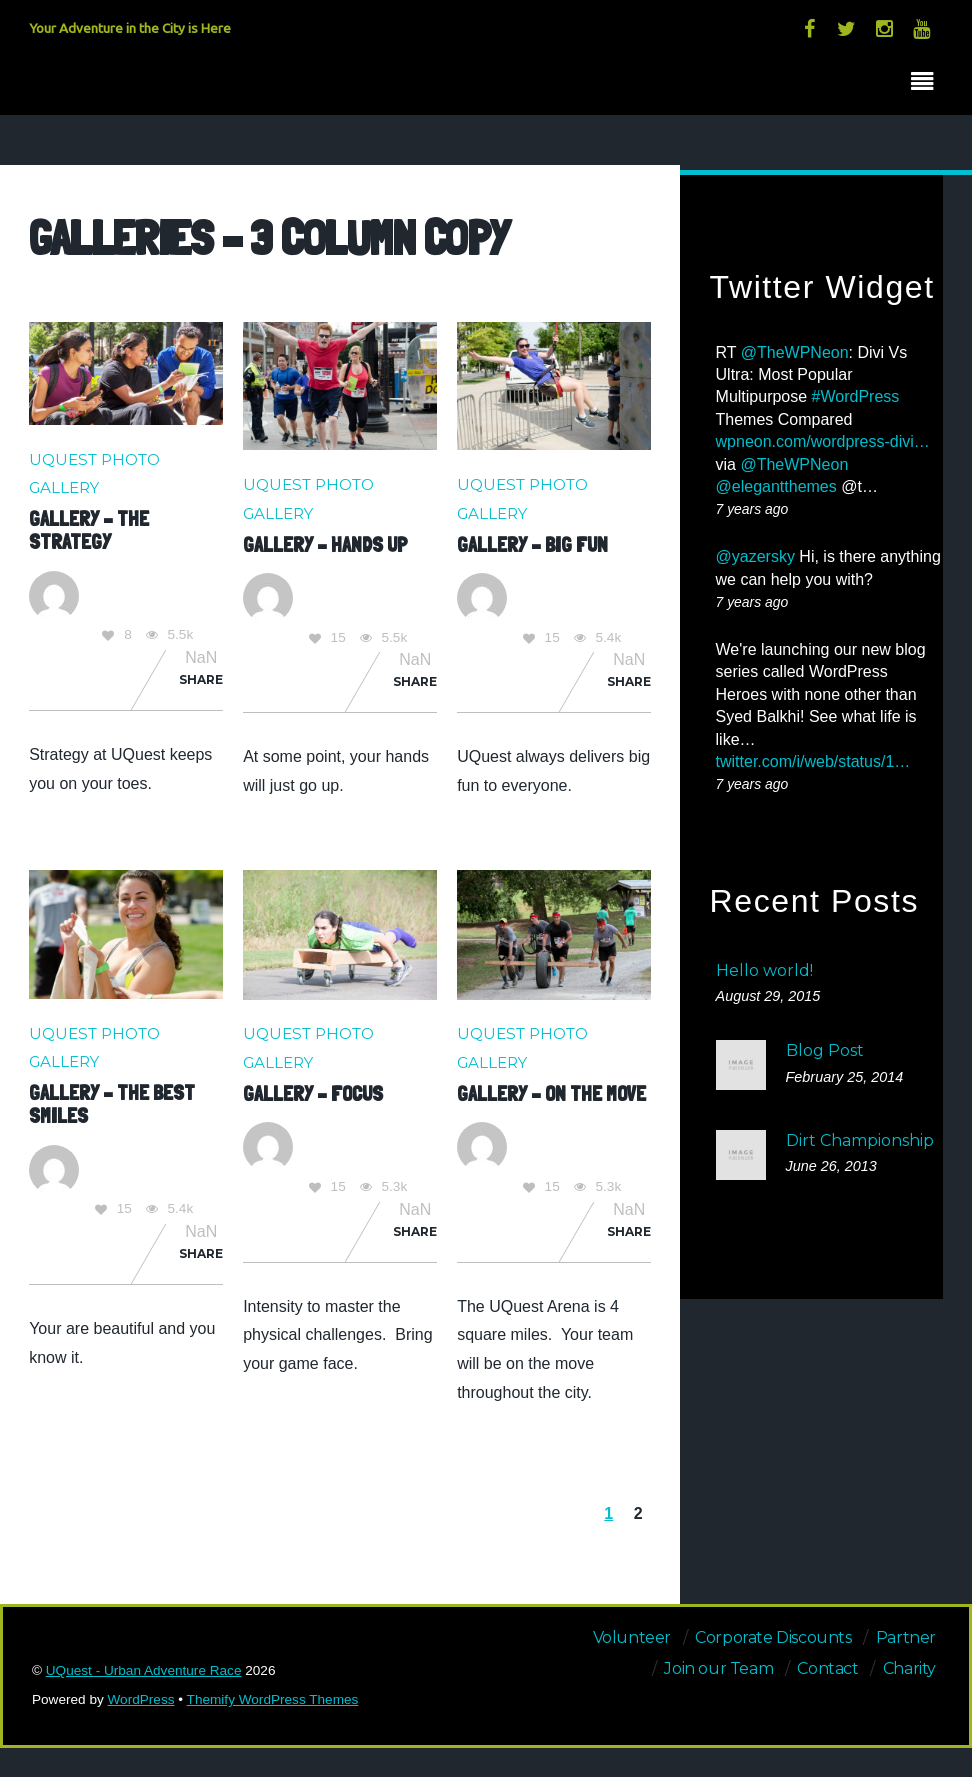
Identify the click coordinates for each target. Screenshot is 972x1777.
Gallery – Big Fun (532, 544)
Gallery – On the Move (551, 1093)
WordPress (141, 1699)
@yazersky (755, 556)
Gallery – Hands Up (325, 544)
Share (201, 679)
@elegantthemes (776, 486)
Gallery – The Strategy (89, 530)
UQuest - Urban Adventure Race (144, 1670)
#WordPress (856, 396)
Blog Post (825, 1050)
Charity (909, 1668)
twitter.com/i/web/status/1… (813, 761)
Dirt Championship (860, 1140)
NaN (201, 658)
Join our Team (718, 1668)
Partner (906, 1637)
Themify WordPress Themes (273, 1699)
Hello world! (764, 970)
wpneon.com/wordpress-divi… (823, 441)
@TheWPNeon (795, 352)
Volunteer (632, 1637)
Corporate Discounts (773, 1637)
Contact (827, 1668)
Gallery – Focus (313, 1093)
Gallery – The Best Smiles (112, 1104)
